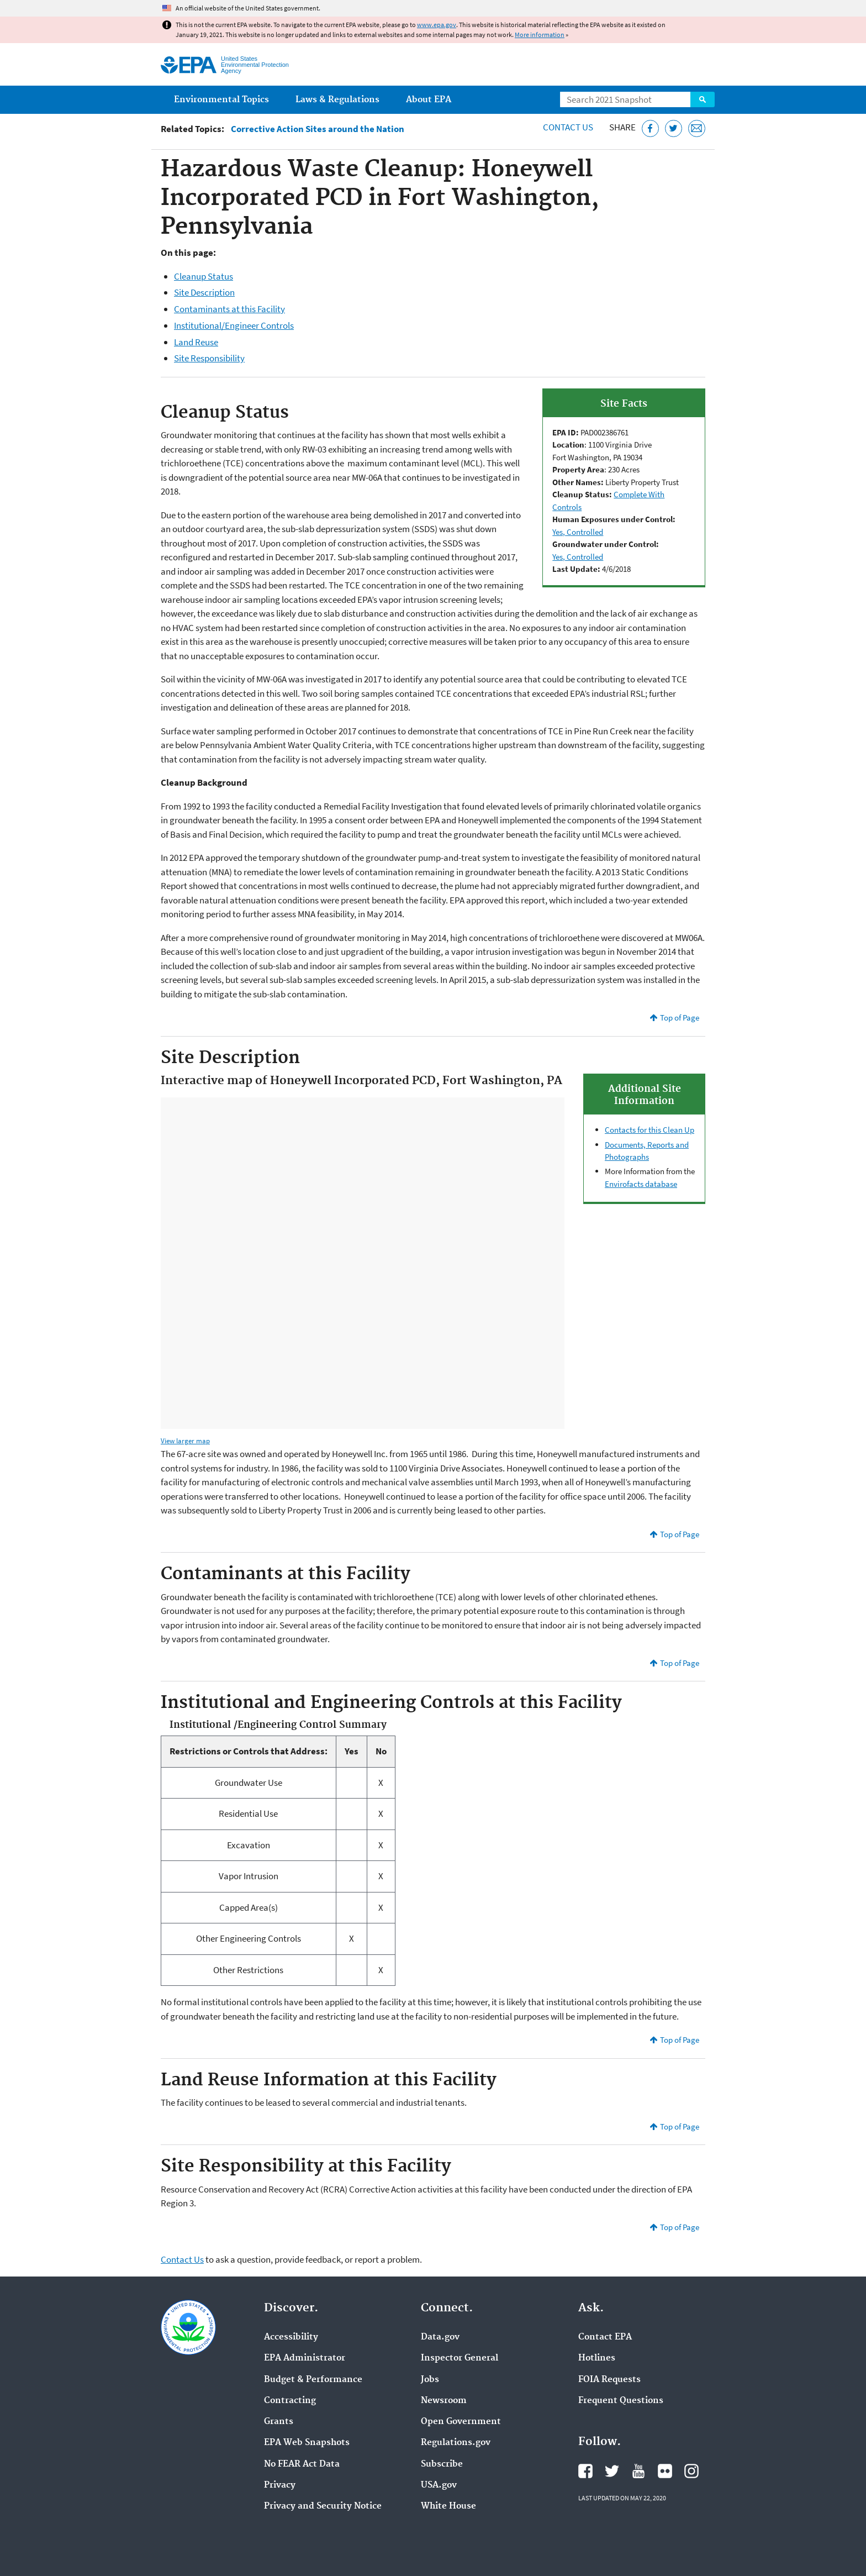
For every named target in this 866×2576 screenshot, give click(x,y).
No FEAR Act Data (302, 2464)
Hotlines (596, 2358)
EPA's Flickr (665, 2471)
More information (539, 34)
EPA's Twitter (612, 2471)
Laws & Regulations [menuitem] (337, 99)
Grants (278, 2422)
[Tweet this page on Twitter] (673, 128)
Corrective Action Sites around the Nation (317, 129)
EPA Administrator (304, 2358)
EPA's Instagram (691, 2471)
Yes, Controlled (577, 532)
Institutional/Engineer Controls (234, 325)
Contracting (290, 2401)
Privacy (279, 2485)
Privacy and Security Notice (323, 2506)
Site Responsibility (209, 358)
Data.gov (440, 2337)
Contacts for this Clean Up (649, 1129)
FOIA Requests (609, 2380)
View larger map (185, 1440)
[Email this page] (696, 128)
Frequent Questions (620, 2401)
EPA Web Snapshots (307, 2443)
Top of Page (679, 1017)
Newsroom (444, 2401)
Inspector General (459, 2358)
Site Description (204, 292)
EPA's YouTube (638, 2471)
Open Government (461, 2422)
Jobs (430, 2380)
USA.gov (439, 2485)
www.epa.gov (436, 24)
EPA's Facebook (585, 2471)
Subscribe (442, 2464)
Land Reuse (196, 342)
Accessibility (291, 2337)
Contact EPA (605, 2337)
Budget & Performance (313, 2380)
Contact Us (568, 127)
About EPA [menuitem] (428, 99)
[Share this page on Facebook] (650, 128)
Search (702, 99)
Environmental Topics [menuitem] (221, 99)
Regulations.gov (455, 2443)
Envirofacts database (641, 1184)
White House (448, 2506)
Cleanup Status (203, 276)
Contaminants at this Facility (229, 309)
